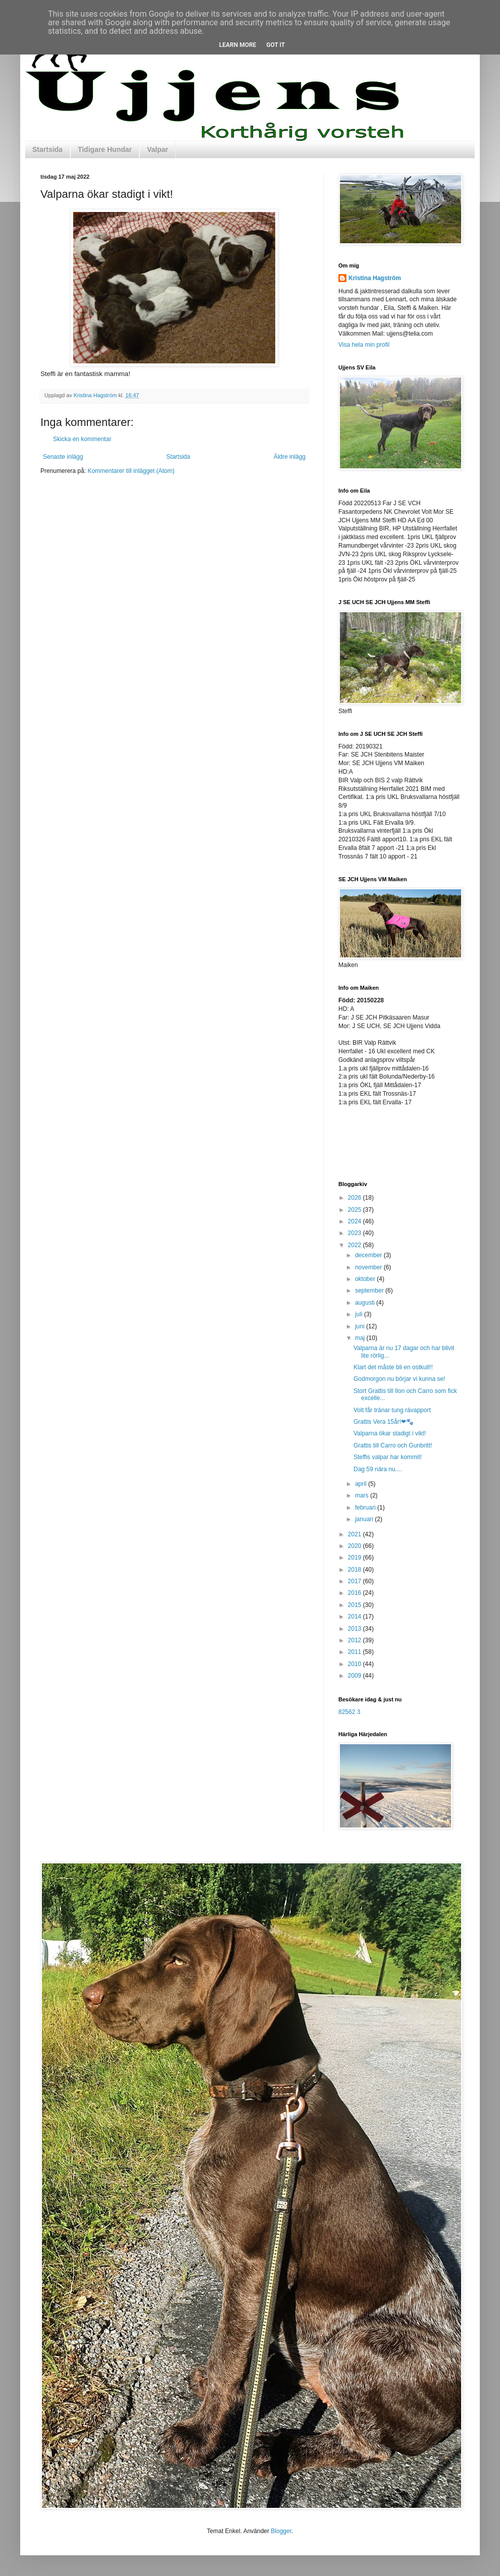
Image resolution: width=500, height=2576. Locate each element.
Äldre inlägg (290, 456)
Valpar (157, 149)
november (369, 1267)
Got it (275, 44)
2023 (355, 1233)
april (361, 1483)
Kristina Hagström (374, 278)
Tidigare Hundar (105, 149)
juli (359, 1314)
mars (362, 1495)
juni (360, 1326)
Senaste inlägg (63, 456)
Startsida (47, 149)
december (369, 1255)
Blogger (281, 2531)
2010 (355, 1664)
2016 (355, 1592)
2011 (355, 1651)
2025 (355, 1209)
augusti (365, 1302)
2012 (355, 1640)
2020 (355, 1545)
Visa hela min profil (363, 344)
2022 (355, 1245)
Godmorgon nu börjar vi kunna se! (399, 1378)
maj (361, 1337)
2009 (355, 1675)
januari (365, 1519)
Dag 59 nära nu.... (378, 1469)
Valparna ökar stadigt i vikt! (390, 1433)
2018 (355, 1569)
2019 (355, 1557)
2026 (355, 1197)
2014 (355, 1616)
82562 (346, 1711)
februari (366, 1507)
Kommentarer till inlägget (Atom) (130, 470)
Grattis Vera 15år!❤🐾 (384, 1421)
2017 (355, 1581)
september (370, 1290)
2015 (355, 1604)
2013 (355, 1628)
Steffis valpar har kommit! (388, 1457)
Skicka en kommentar (82, 439)
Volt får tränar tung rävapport (392, 1410)
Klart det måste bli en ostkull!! (393, 1367)
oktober (366, 1278)
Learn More (238, 44)
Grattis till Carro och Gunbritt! (393, 1445)
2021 (355, 1534)
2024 (355, 1221)
